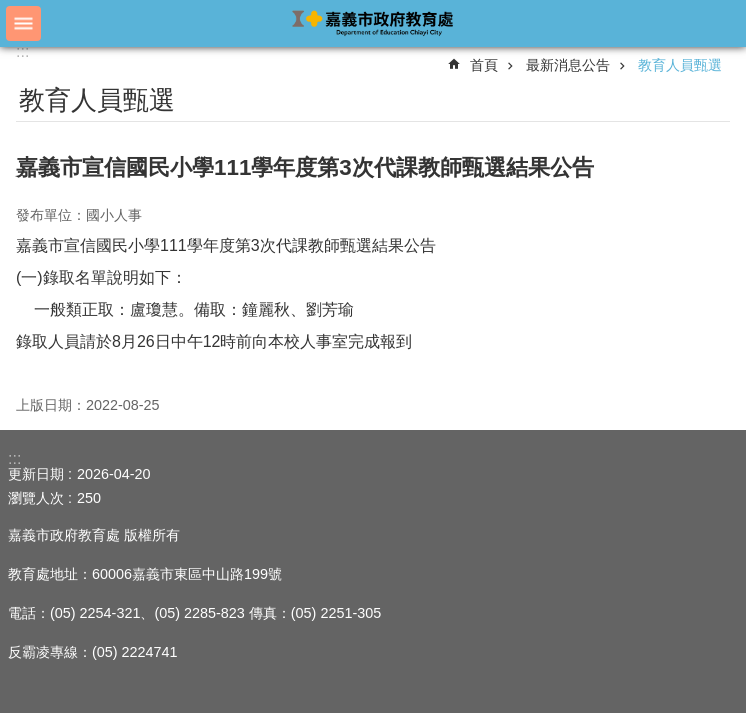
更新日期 (36, 474)
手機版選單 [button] (23, 23)
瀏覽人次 (36, 498)
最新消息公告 (568, 65)
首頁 (484, 65)
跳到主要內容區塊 (10, 10)
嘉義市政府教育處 (373, 22)
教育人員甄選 (680, 65)
